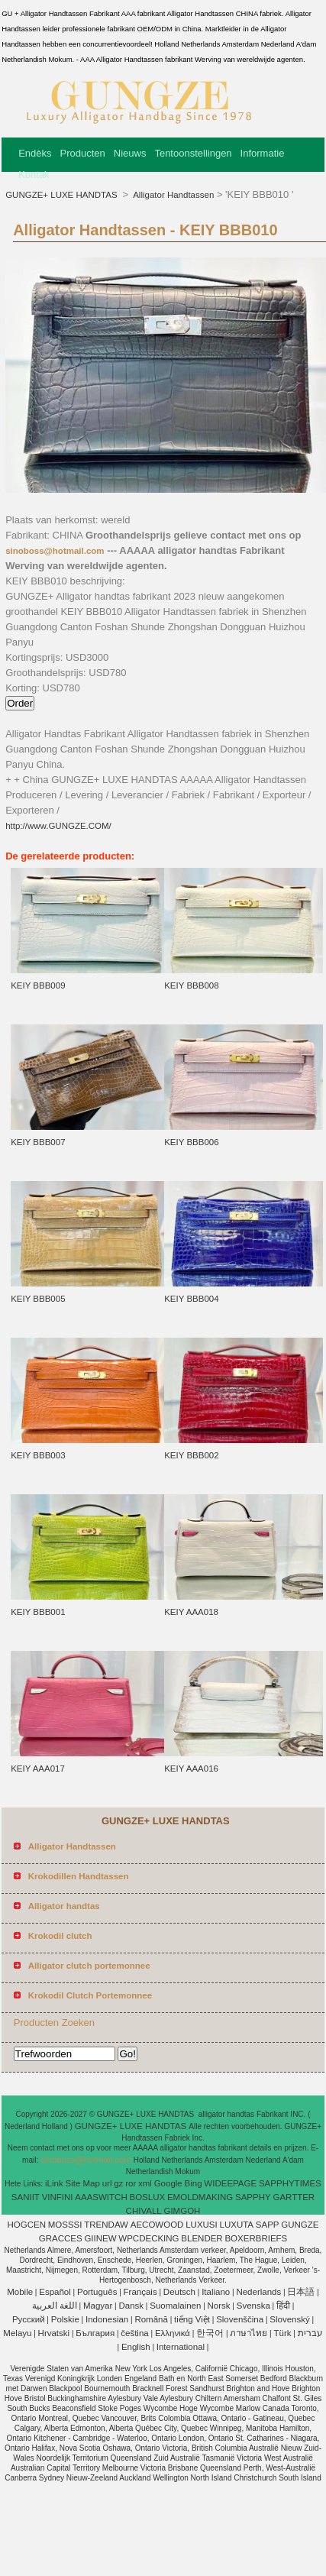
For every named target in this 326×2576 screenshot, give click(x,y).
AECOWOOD (157, 2224)
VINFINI (57, 2197)
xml (145, 2183)
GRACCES (60, 2238)
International (181, 2346)
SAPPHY (253, 2197)
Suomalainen (175, 2305)
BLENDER (201, 2238)
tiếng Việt (192, 2319)
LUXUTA (237, 2224)
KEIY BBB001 (38, 1611)
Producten (82, 153)
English (135, 2346)
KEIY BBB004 (191, 1298)
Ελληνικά (172, 2333)
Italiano (216, 2291)
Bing (193, 2183)
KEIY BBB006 (191, 1142)
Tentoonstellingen (192, 153)
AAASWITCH (101, 2197)
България (95, 2333)
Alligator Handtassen (173, 194)
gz (118, 2183)
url (107, 2183)
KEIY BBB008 (191, 985)
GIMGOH (181, 2210)
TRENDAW (106, 2224)
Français (140, 2291)
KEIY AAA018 (191, 1611)
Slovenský (289, 2319)
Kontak (33, 174)
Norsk (219, 2305)
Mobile (20, 2291)
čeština (134, 2333)
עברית (310, 2333)
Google (168, 2183)
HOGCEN (26, 2224)
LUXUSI (202, 2224)
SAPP (267, 2224)
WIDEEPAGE (230, 2183)
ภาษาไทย (248, 2333)
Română (150, 2319)
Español (55, 2291)
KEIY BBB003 (38, 1455)
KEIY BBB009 (38, 985)
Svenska (253, 2305)
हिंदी (283, 2305)
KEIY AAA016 (191, 1768)
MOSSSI (65, 2224)
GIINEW (100, 2238)
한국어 (210, 2333)
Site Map (82, 2183)
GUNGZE (299, 2224)
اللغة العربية (54, 2305)
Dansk (131, 2305)
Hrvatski (54, 2333)
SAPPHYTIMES (290, 2183)
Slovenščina (239, 2319)
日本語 (301, 2291)
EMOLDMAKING (200, 2197)
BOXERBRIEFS (255, 2238)
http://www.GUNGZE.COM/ (58, 825)
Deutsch (179, 2291)
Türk (282, 2333)
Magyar (97, 2305)
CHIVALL (144, 2210)
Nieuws (130, 153)
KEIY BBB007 (38, 1142)
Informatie (262, 153)
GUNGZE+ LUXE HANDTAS (62, 194)
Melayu (17, 2333)
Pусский (28, 2319)
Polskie (65, 2319)
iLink (54, 2183)
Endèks (34, 153)
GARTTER (294, 2197)
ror (130, 2183)
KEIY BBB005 (38, 1298)
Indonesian (107, 2319)
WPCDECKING (148, 2238)
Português (97, 2291)
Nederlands (258, 2291)
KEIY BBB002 (191, 1455)
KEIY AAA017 (38, 1768)
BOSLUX (147, 2197)
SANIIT (25, 2197)
